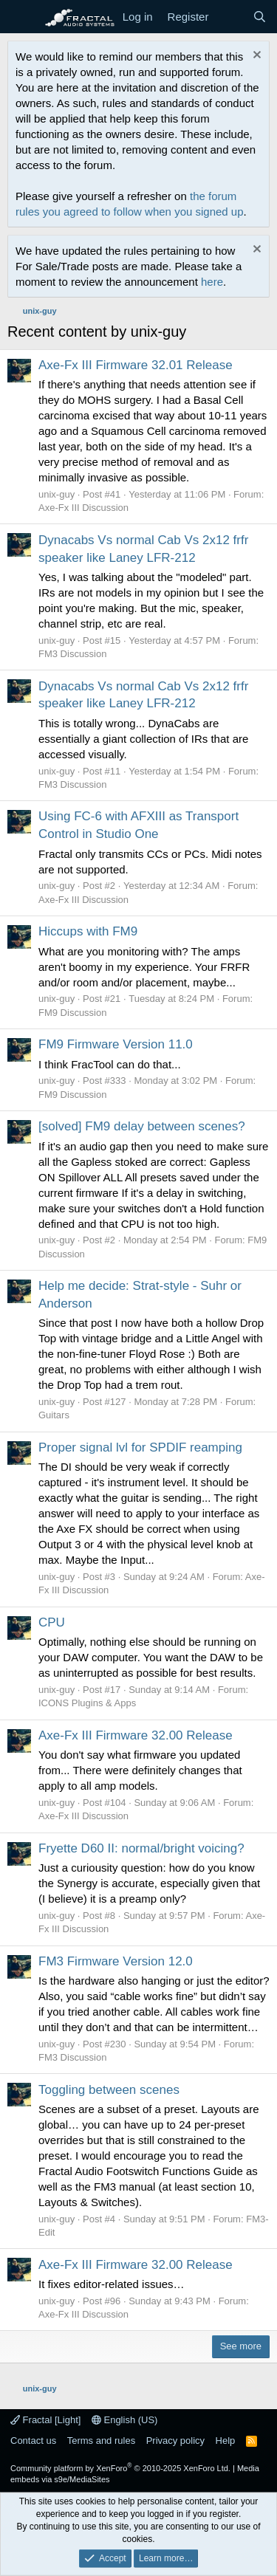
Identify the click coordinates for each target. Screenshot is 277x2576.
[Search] (259, 16)
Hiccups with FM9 (87, 931)
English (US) (125, 2419)
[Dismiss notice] (255, 56)
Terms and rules (101, 2440)
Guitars (53, 1415)
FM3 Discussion (72, 653)
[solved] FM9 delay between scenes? (141, 1126)
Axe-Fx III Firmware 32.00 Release (135, 1735)
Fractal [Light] (45, 2419)
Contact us (33, 2440)
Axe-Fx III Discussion (83, 507)
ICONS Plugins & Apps (87, 1702)
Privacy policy (175, 2440)
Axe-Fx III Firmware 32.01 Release (135, 365)
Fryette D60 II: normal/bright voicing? (141, 1848)
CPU (51, 1622)
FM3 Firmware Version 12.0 (115, 1961)
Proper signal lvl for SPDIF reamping (140, 1447)
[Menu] (20, 17)
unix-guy (56, 494)
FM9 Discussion (72, 1012)
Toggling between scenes (108, 2090)
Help (226, 2440)
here (212, 281)
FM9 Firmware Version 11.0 (115, 1044)
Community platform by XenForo (120, 2468)
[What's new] (230, 16)
